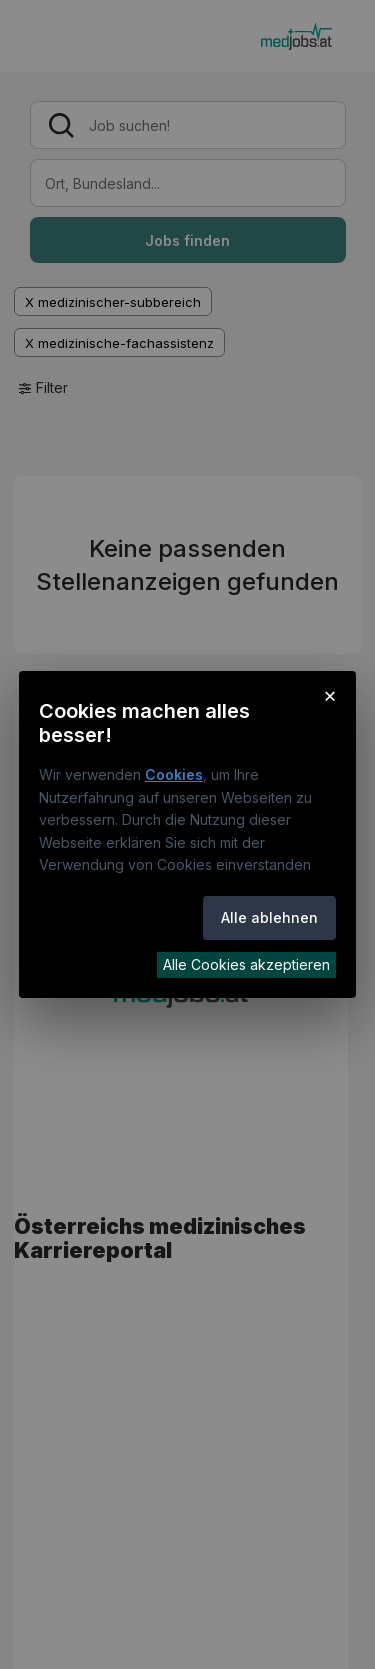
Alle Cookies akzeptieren (246, 964)
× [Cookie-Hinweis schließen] (330, 695)
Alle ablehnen (269, 917)
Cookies (174, 774)
